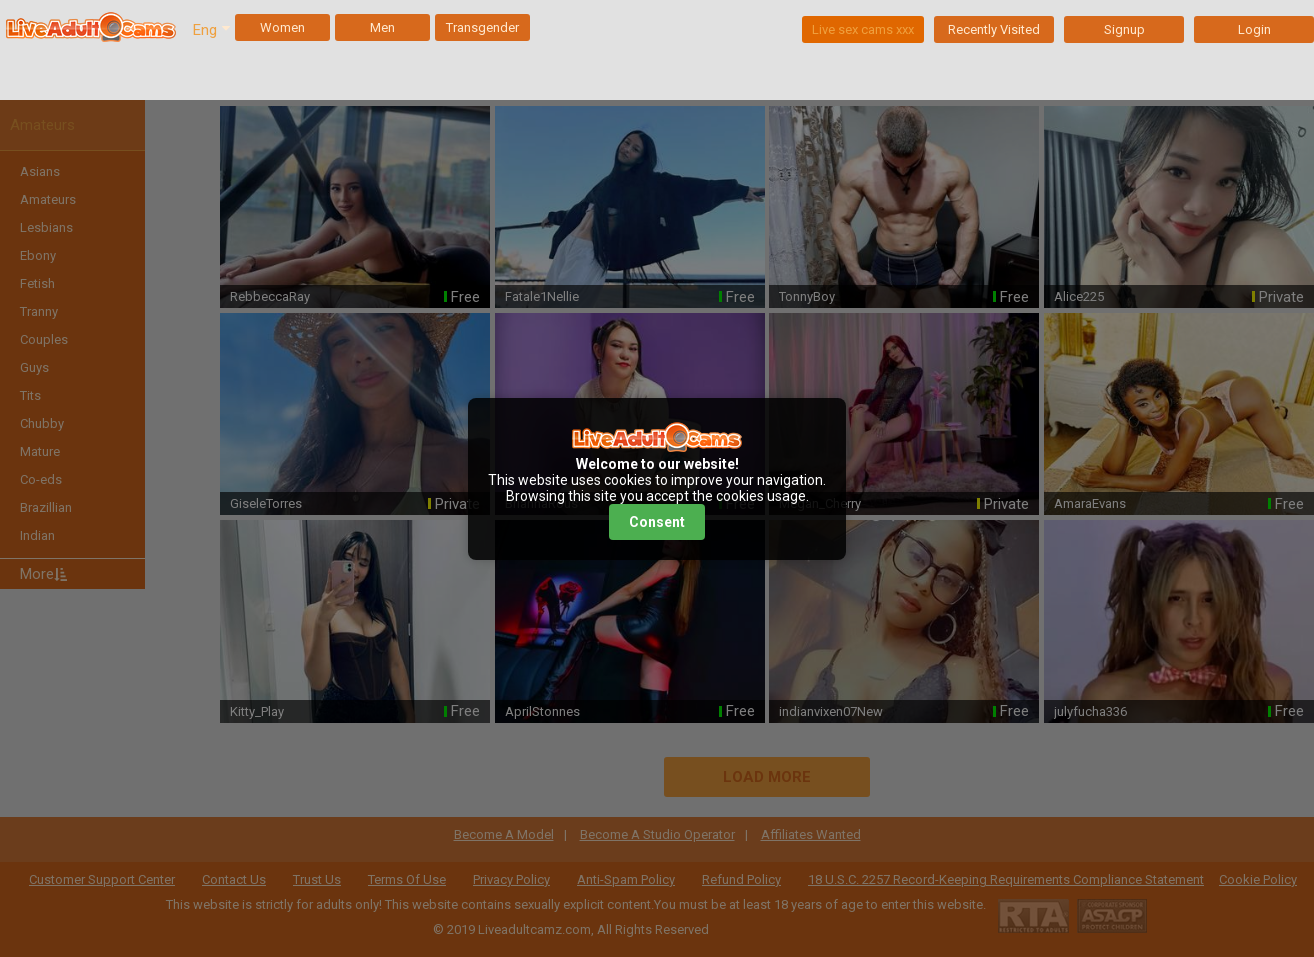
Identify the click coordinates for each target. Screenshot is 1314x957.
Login (1254, 29)
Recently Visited (994, 29)
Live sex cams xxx (863, 29)
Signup (1124, 29)
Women (282, 27)
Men (382, 27)
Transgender (482, 27)
